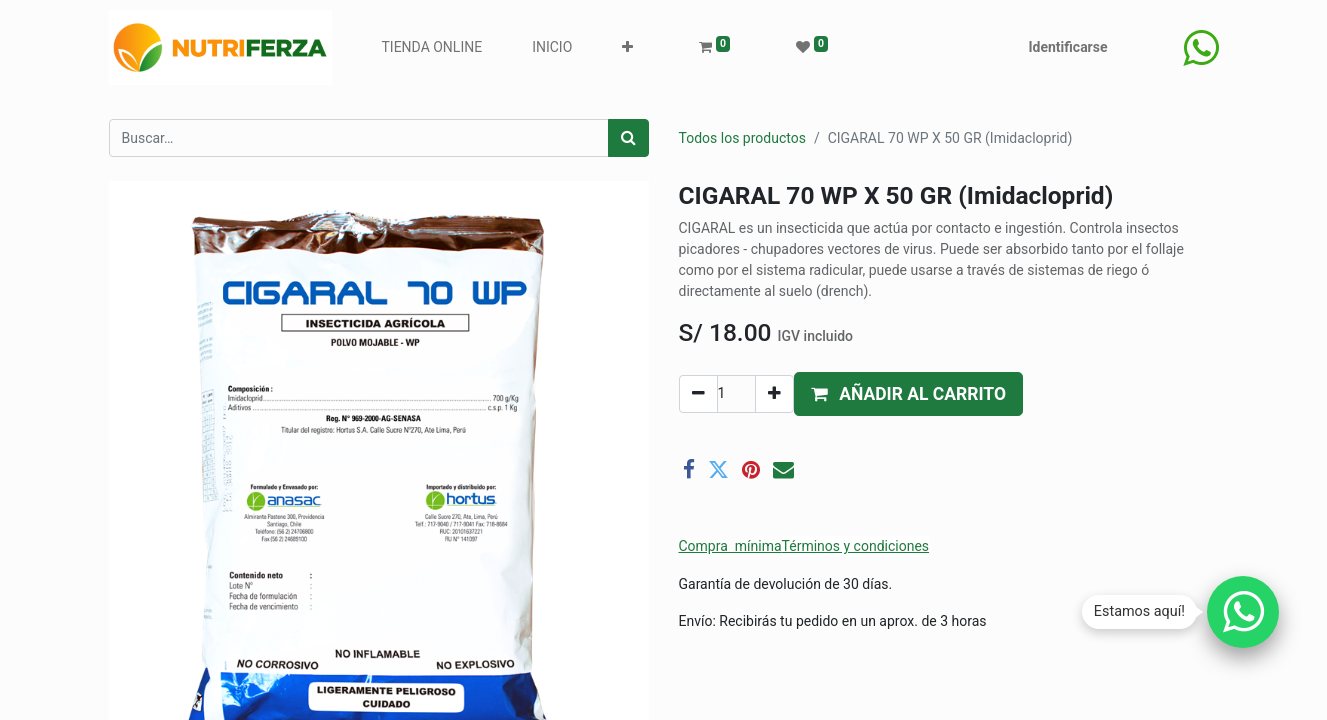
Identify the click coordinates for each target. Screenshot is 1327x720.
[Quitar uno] (698, 394)
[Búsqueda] (628, 138)
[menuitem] (431, 47)
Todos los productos (742, 138)
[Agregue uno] (774, 394)
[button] (627, 47)
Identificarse (1067, 47)
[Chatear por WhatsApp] (1243, 612)
